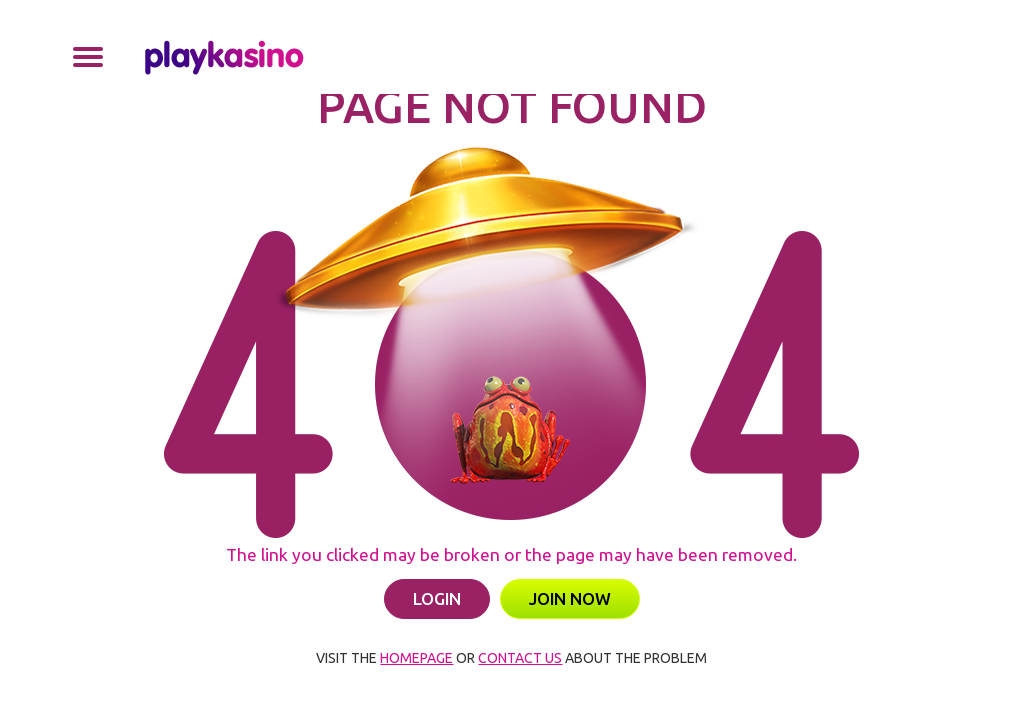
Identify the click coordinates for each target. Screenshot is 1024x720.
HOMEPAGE (416, 658)
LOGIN (437, 598)
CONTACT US (520, 658)
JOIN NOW (570, 598)
